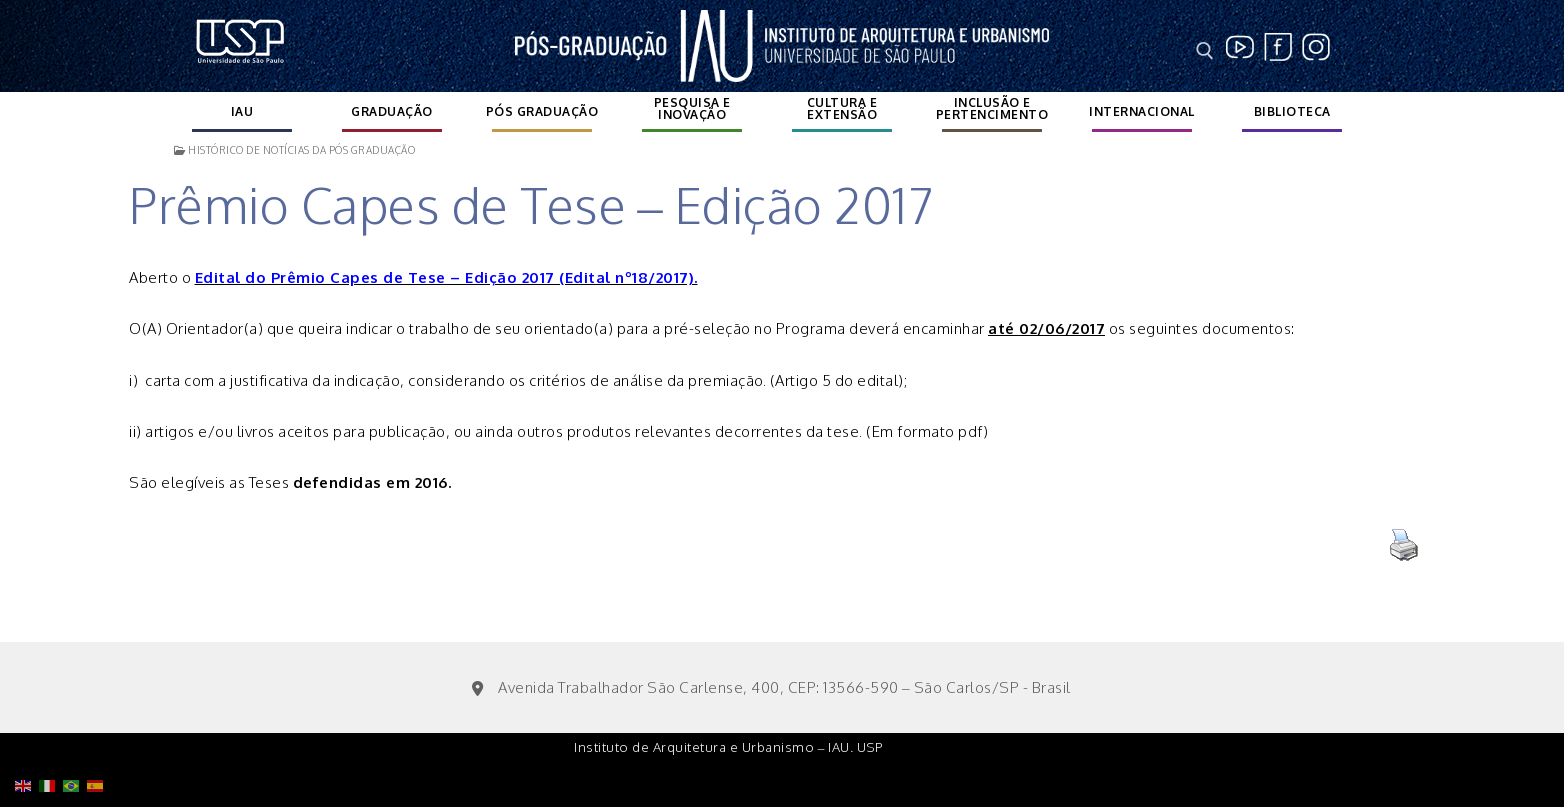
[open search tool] (1205, 51)
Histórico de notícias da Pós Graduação (294, 150)
